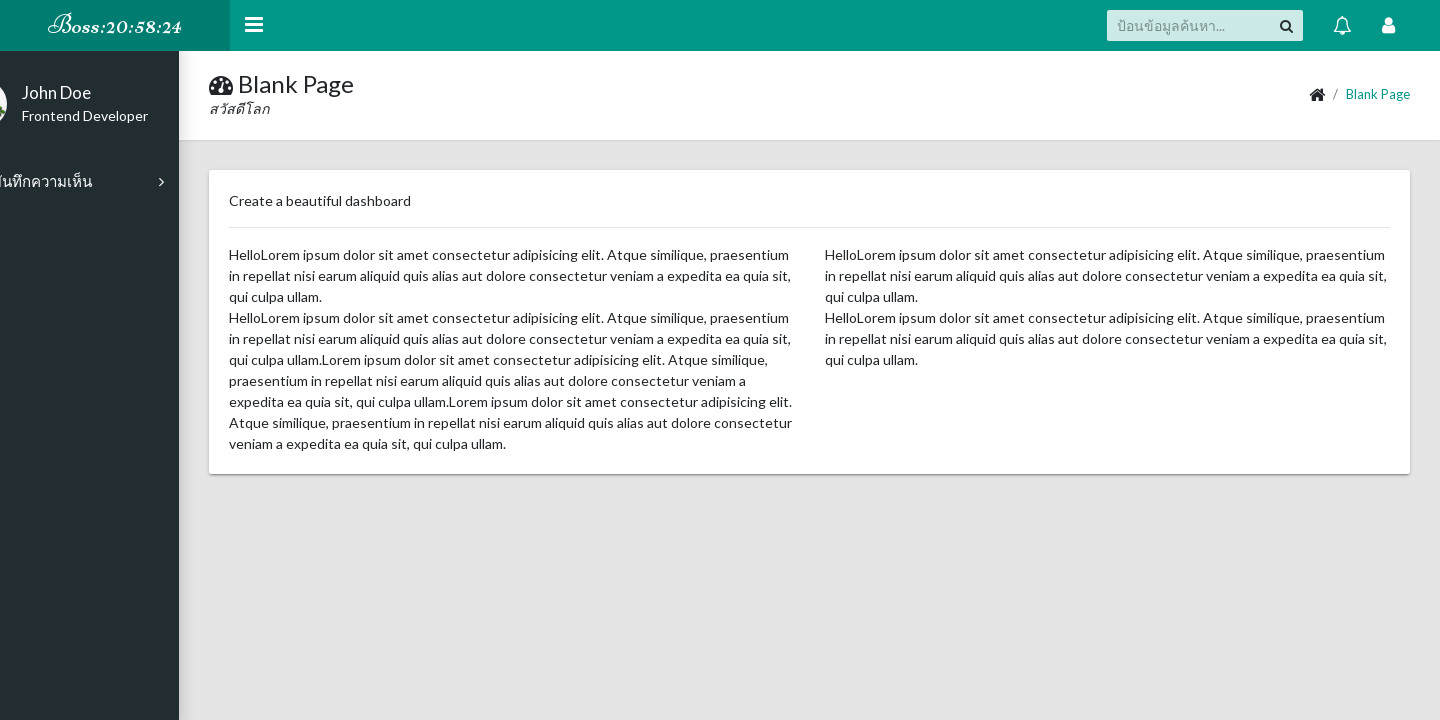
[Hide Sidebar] (254, 25)
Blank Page (1378, 94)
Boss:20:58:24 (115, 24)
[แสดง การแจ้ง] (1342, 25)
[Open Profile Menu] (1388, 25)
